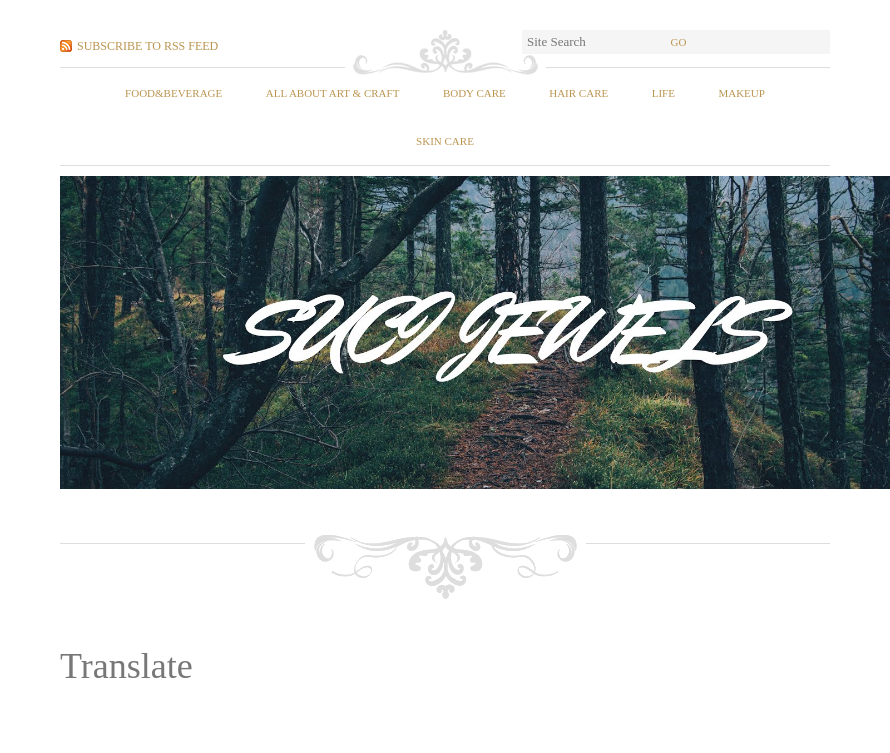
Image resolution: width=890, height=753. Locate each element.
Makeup (741, 93)
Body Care (474, 93)
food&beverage (173, 93)
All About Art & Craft (333, 93)
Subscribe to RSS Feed (147, 46)
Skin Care (445, 141)
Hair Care (578, 93)
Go (679, 42)
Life (663, 93)
